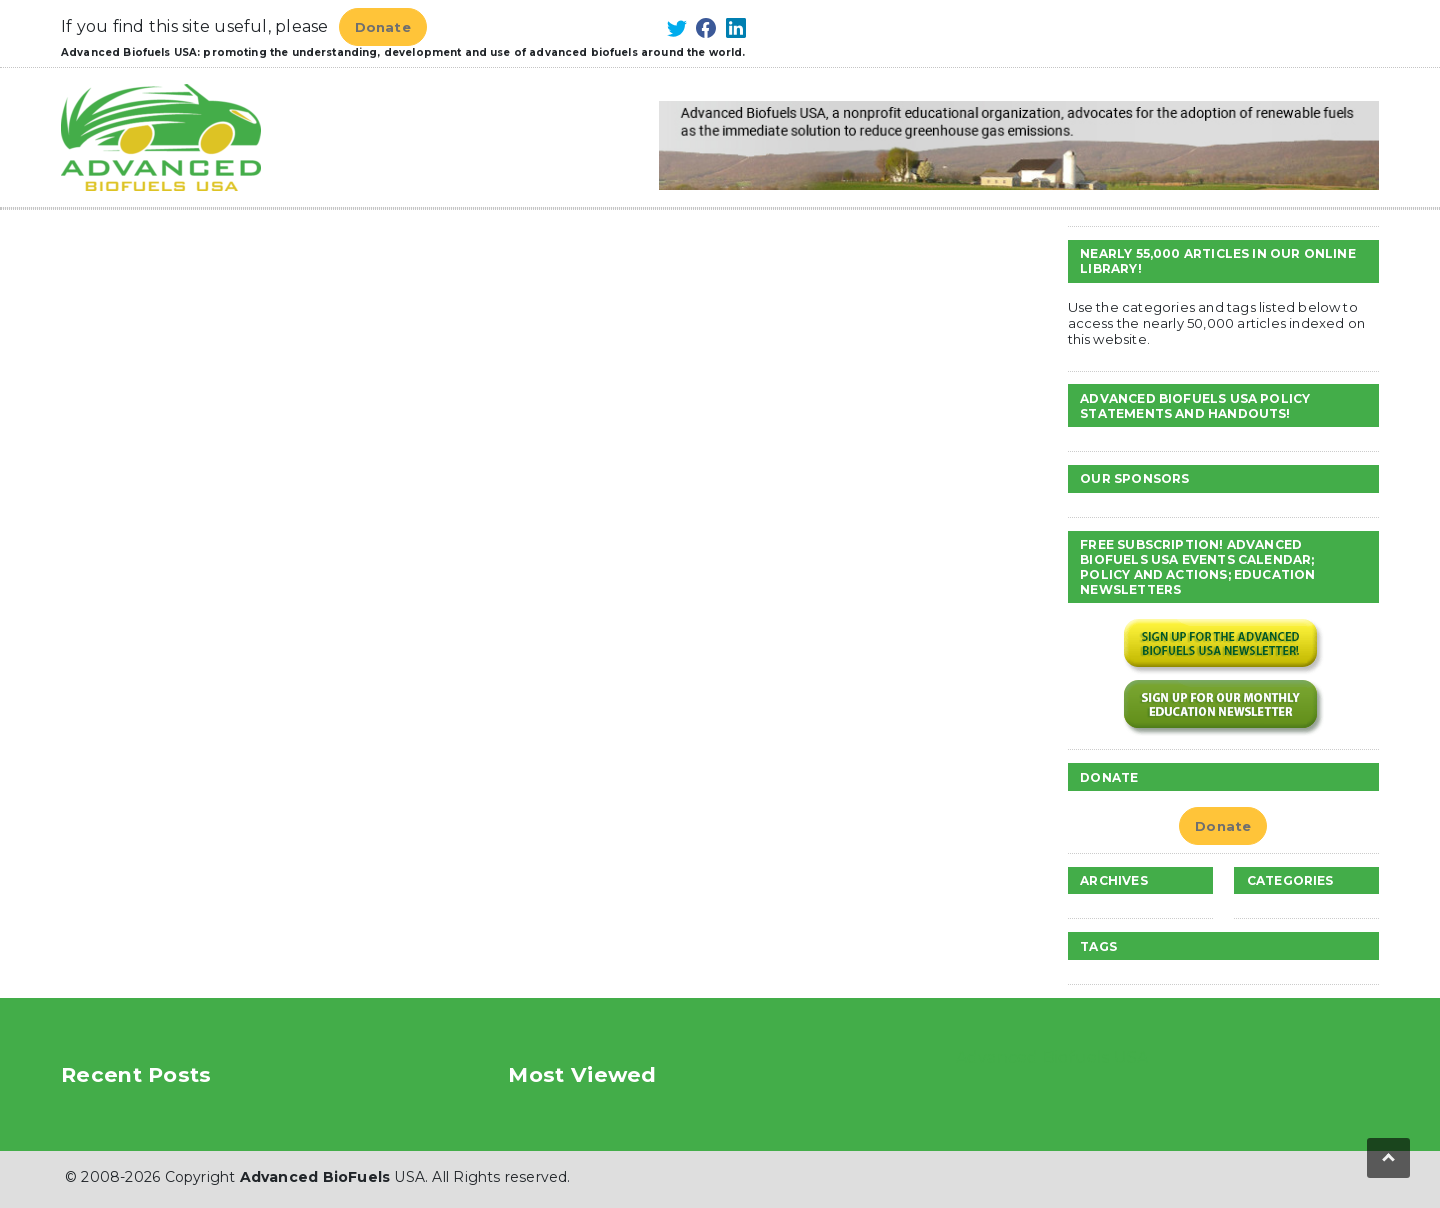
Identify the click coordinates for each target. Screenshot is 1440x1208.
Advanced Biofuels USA (1052, 1057)
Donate (383, 27)
